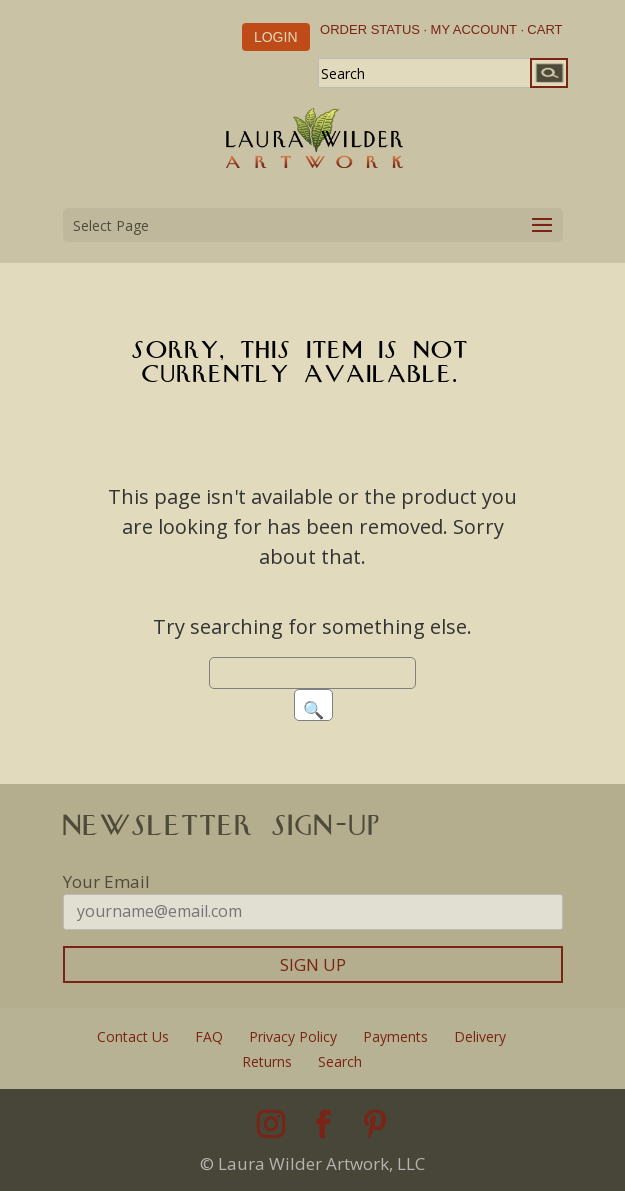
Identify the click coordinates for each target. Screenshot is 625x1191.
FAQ (209, 1036)
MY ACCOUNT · (477, 29)
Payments (395, 1036)
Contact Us (133, 1036)
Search (340, 1061)
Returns (267, 1061)
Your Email (106, 881)
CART (544, 29)
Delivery (480, 1036)
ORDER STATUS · (373, 29)
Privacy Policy (293, 1036)
